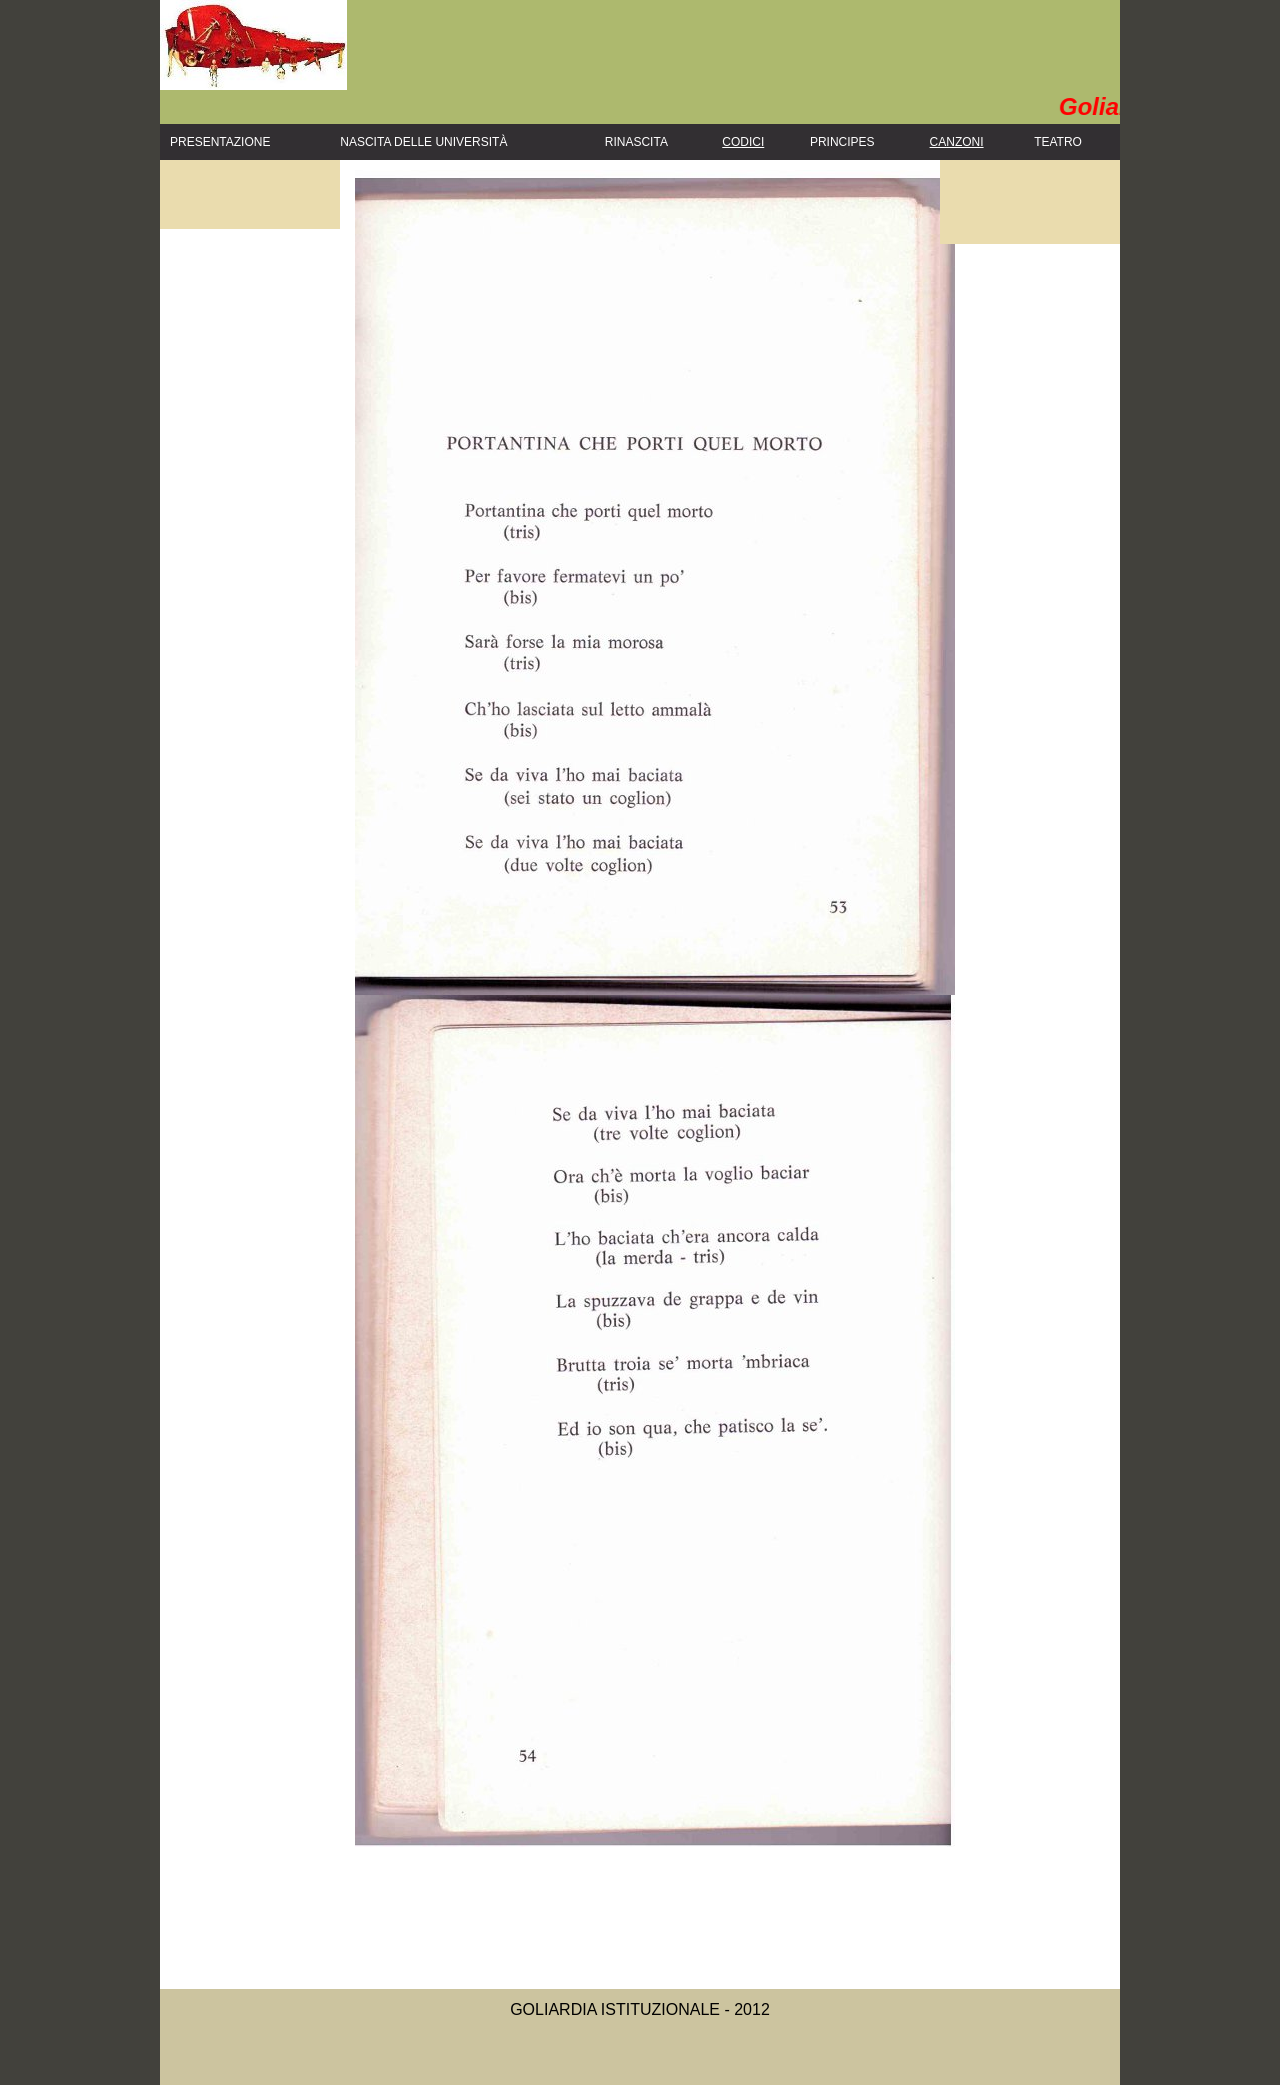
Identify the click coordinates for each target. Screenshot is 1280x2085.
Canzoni (957, 142)
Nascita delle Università (423, 142)
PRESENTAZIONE (220, 142)
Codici (743, 142)
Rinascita (636, 142)
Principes (842, 142)
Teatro (1058, 142)
